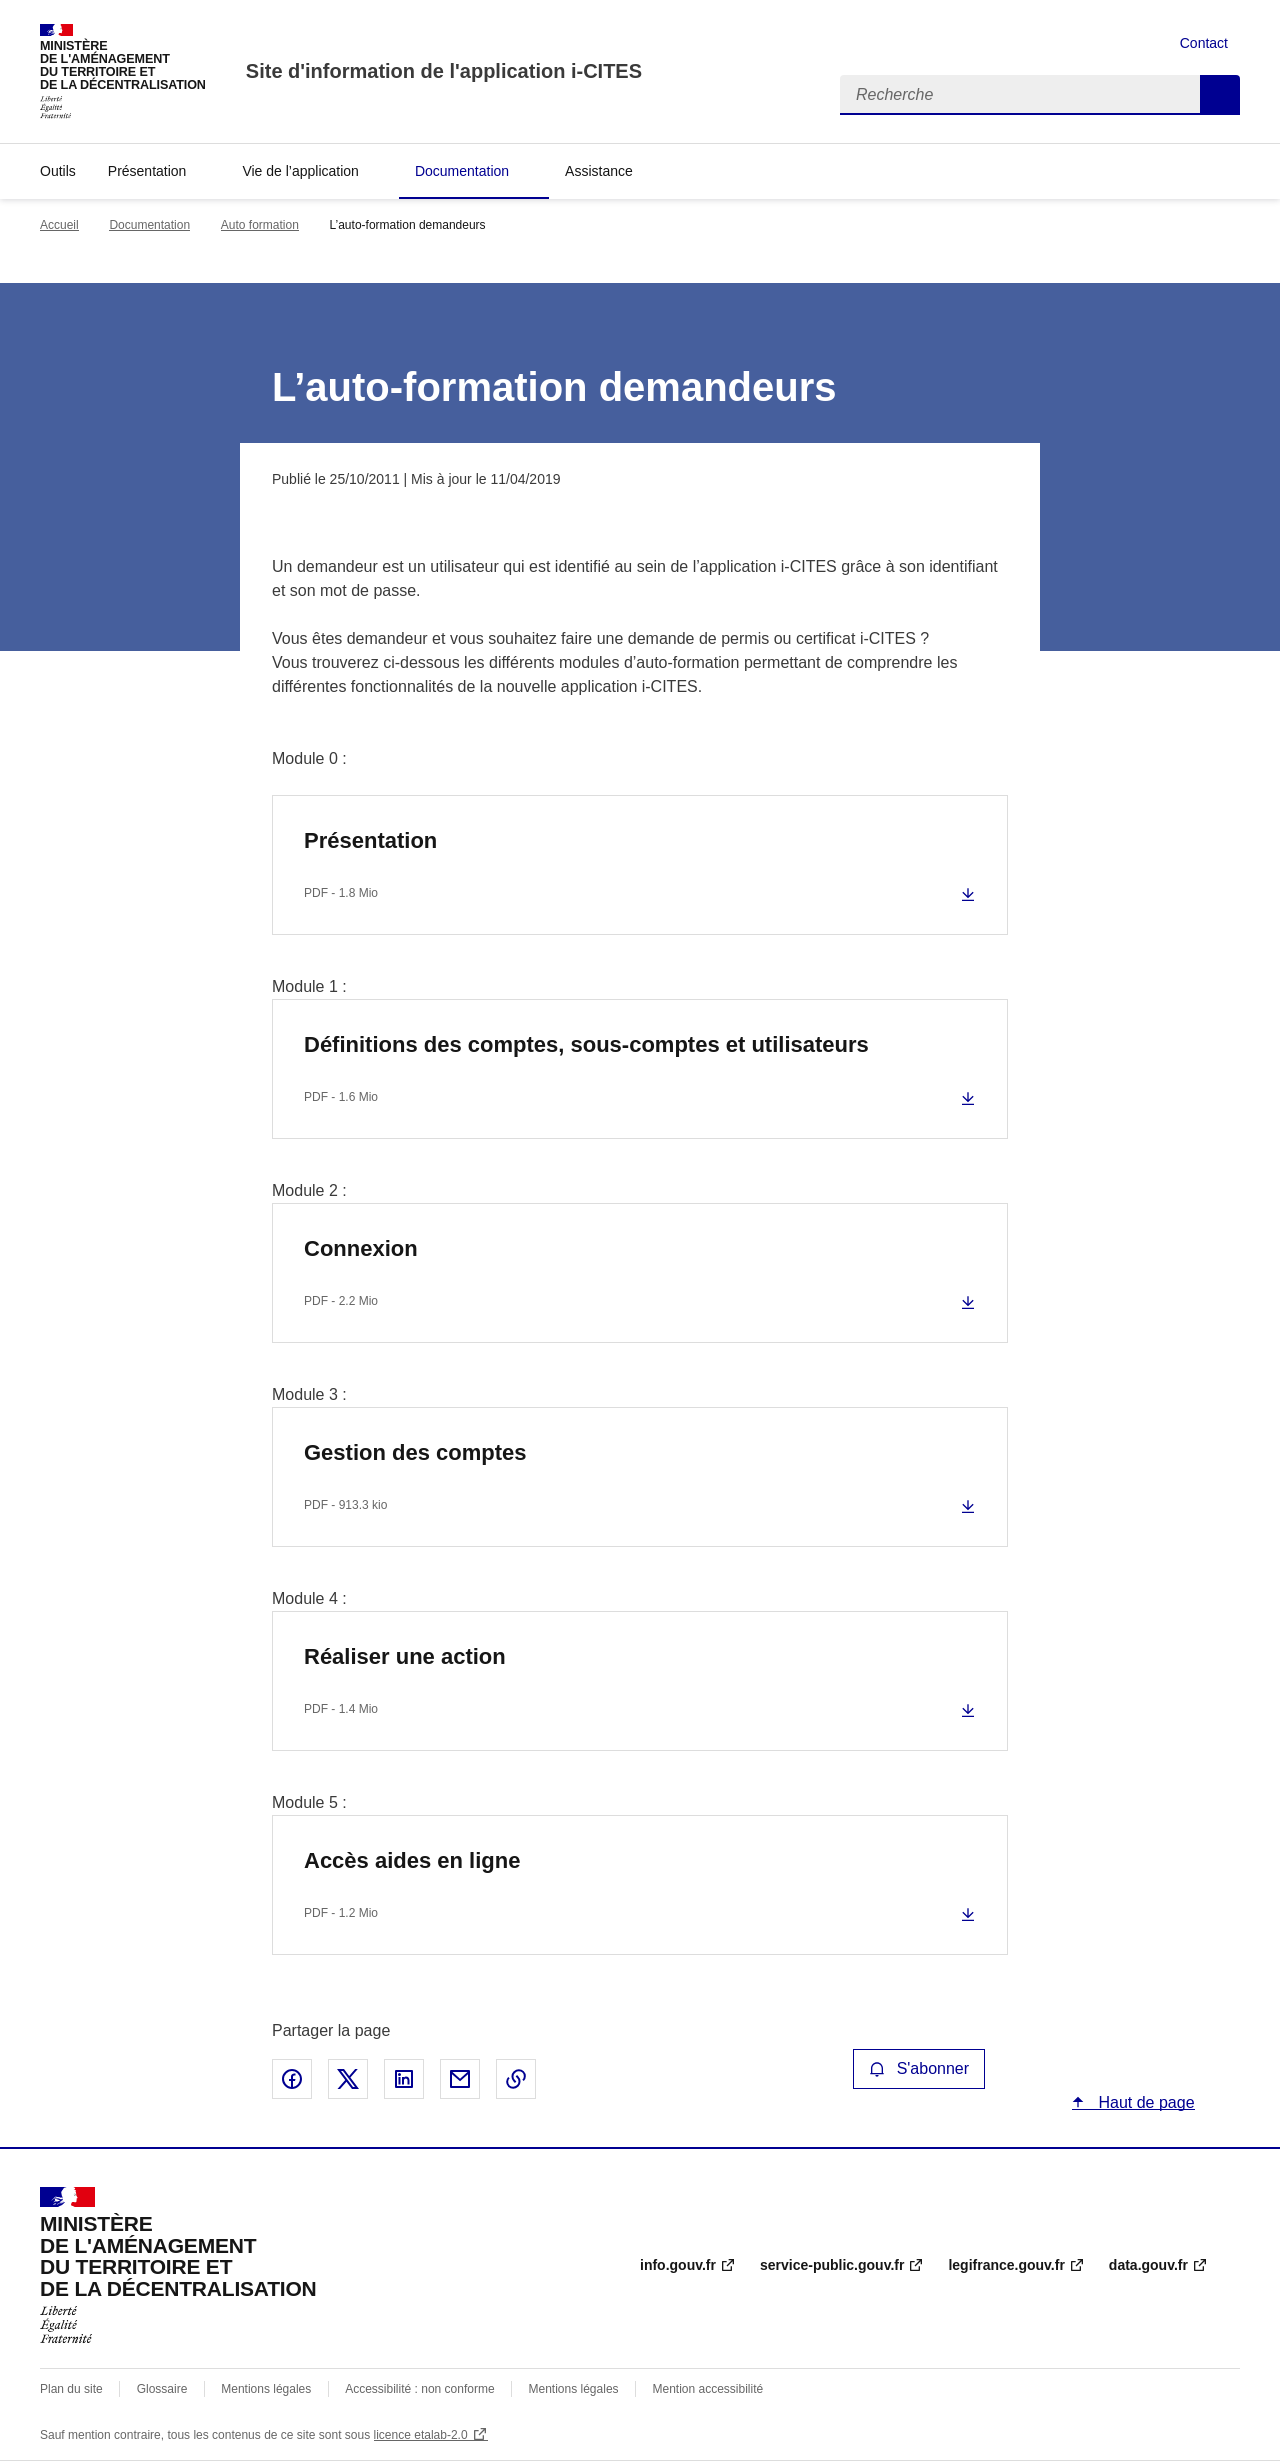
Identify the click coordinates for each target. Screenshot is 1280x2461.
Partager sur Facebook (292, 2079)
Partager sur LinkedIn (404, 2079)
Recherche (1220, 95)
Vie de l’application (300, 171)
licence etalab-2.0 (421, 2435)
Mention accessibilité (707, 2389)
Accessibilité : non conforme (419, 2389)
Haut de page (1144, 2102)
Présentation (147, 171)
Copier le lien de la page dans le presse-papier (516, 2079)
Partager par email (460, 2079)
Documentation (462, 171)
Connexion (361, 1248)
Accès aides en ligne (412, 1860)
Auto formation (260, 225)
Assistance (599, 171)
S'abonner (919, 2068)
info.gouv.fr (678, 2265)
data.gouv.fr (1148, 2265)
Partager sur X (348, 2079)
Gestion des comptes (415, 1452)
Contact (1204, 43)
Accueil (59, 225)
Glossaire (162, 2389)
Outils (58, 171)
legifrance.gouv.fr (1006, 2265)
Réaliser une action (405, 1656)
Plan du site (71, 2389)
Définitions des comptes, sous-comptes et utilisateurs (586, 1044)
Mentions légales (266, 2389)
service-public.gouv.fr (832, 2265)
